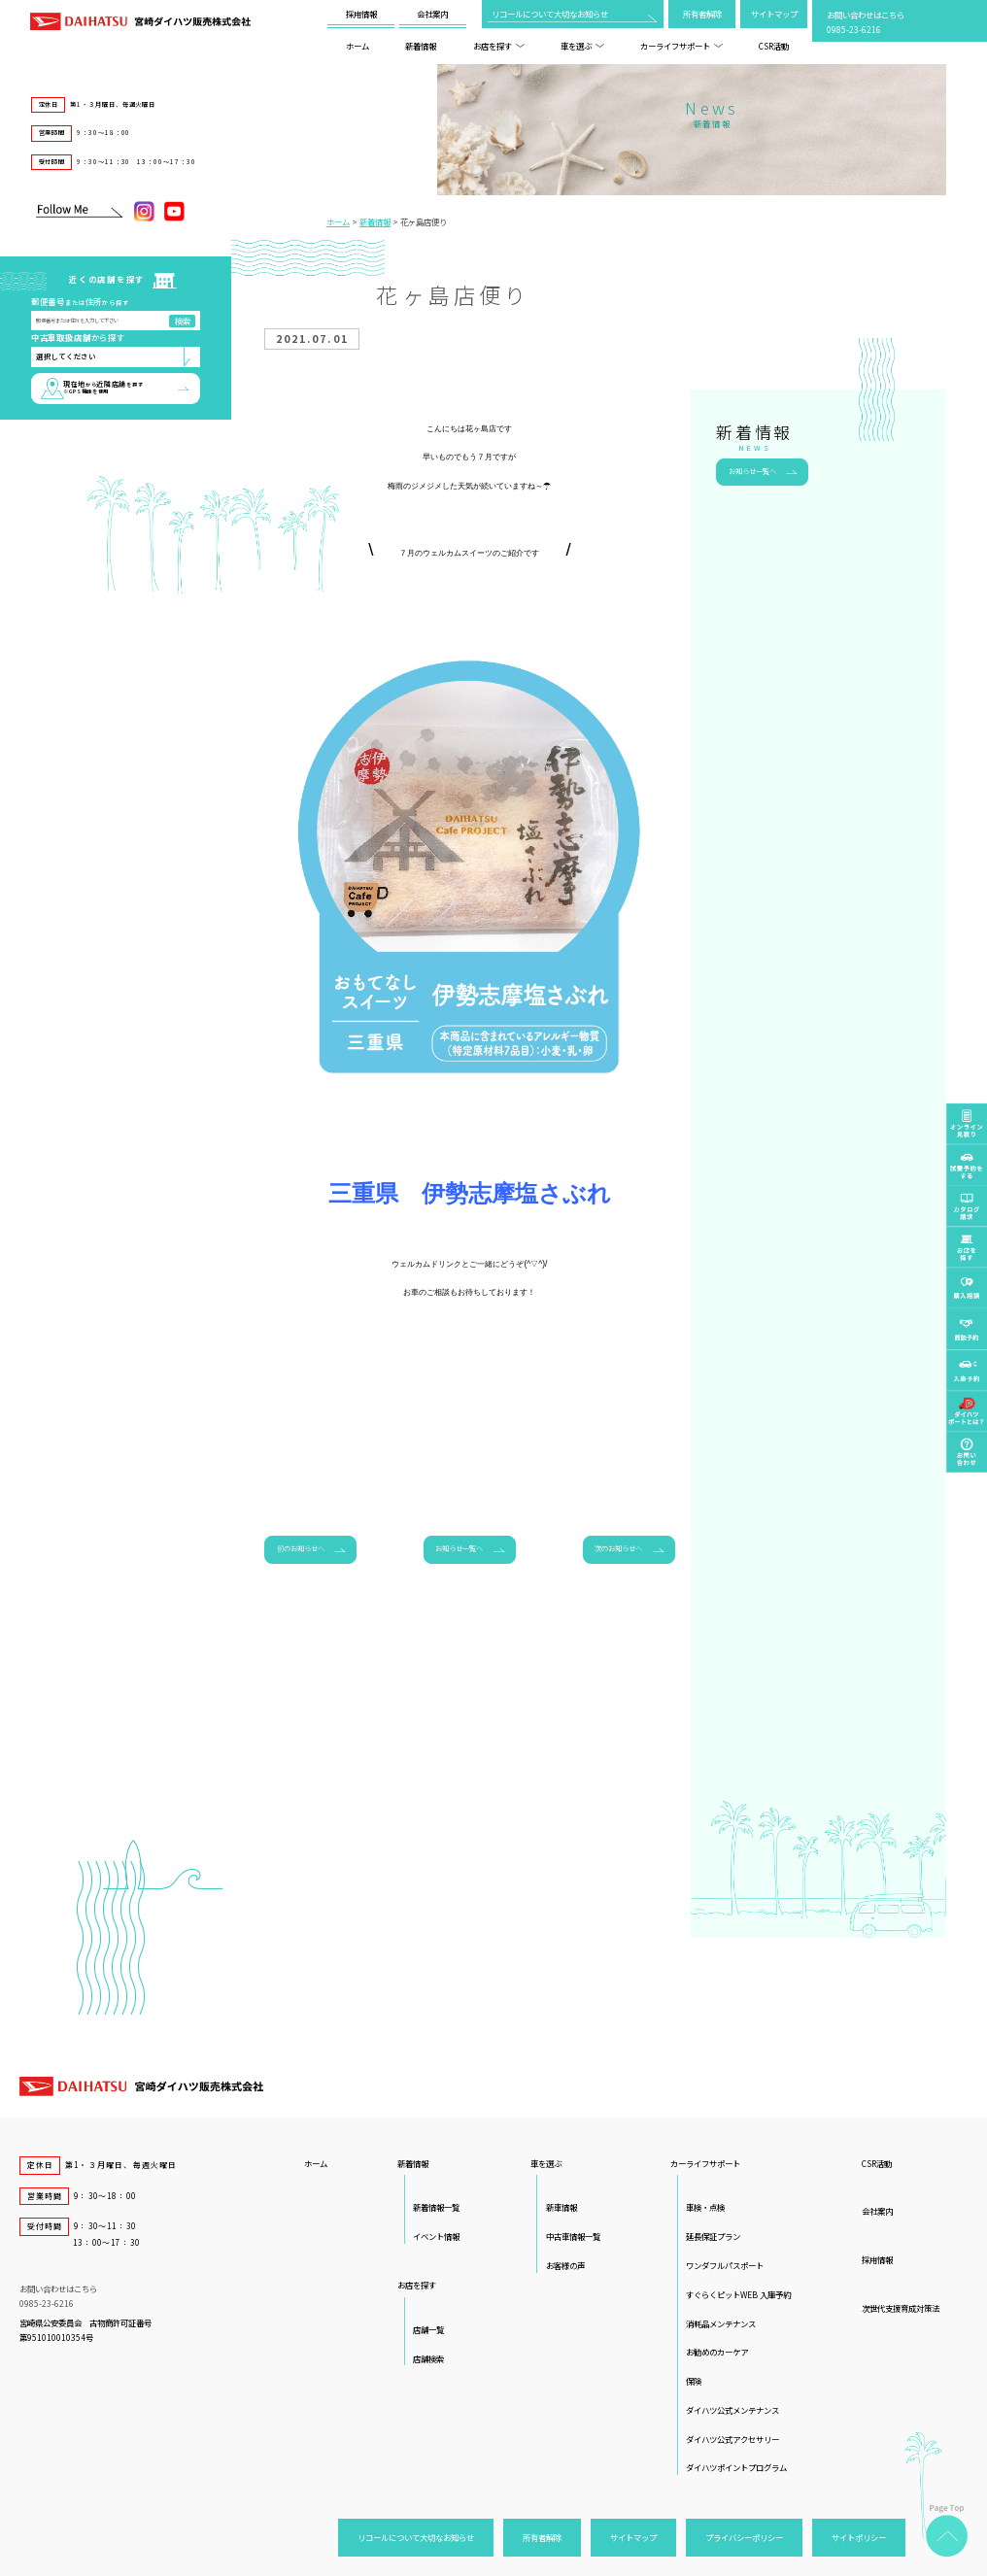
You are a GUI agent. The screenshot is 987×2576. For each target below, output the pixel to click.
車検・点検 (705, 2207)
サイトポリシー (859, 2537)
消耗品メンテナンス (721, 2323)
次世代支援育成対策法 (900, 2308)
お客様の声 (565, 2265)
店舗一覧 (428, 2329)
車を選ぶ (582, 45)
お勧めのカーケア (717, 2351)
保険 (693, 2381)
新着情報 (420, 45)
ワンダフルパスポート (725, 2265)
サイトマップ (774, 13)
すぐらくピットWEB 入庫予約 (738, 2294)
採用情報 (361, 13)
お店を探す (499, 45)
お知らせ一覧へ (459, 1547)
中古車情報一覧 (573, 2236)
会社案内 (432, 13)
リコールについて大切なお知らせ (550, 13)
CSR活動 (774, 45)
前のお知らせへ (300, 1547)
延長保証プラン (713, 2236)
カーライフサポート (681, 45)
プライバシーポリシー (744, 2537)
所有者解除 (702, 13)
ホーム (357, 45)
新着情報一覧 (436, 2207)
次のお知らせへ (618, 1547)
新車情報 (561, 2207)
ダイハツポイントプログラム (736, 2467)
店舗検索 (428, 2358)
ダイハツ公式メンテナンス (732, 2410)
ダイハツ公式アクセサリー (732, 2439)
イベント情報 (436, 2236)
